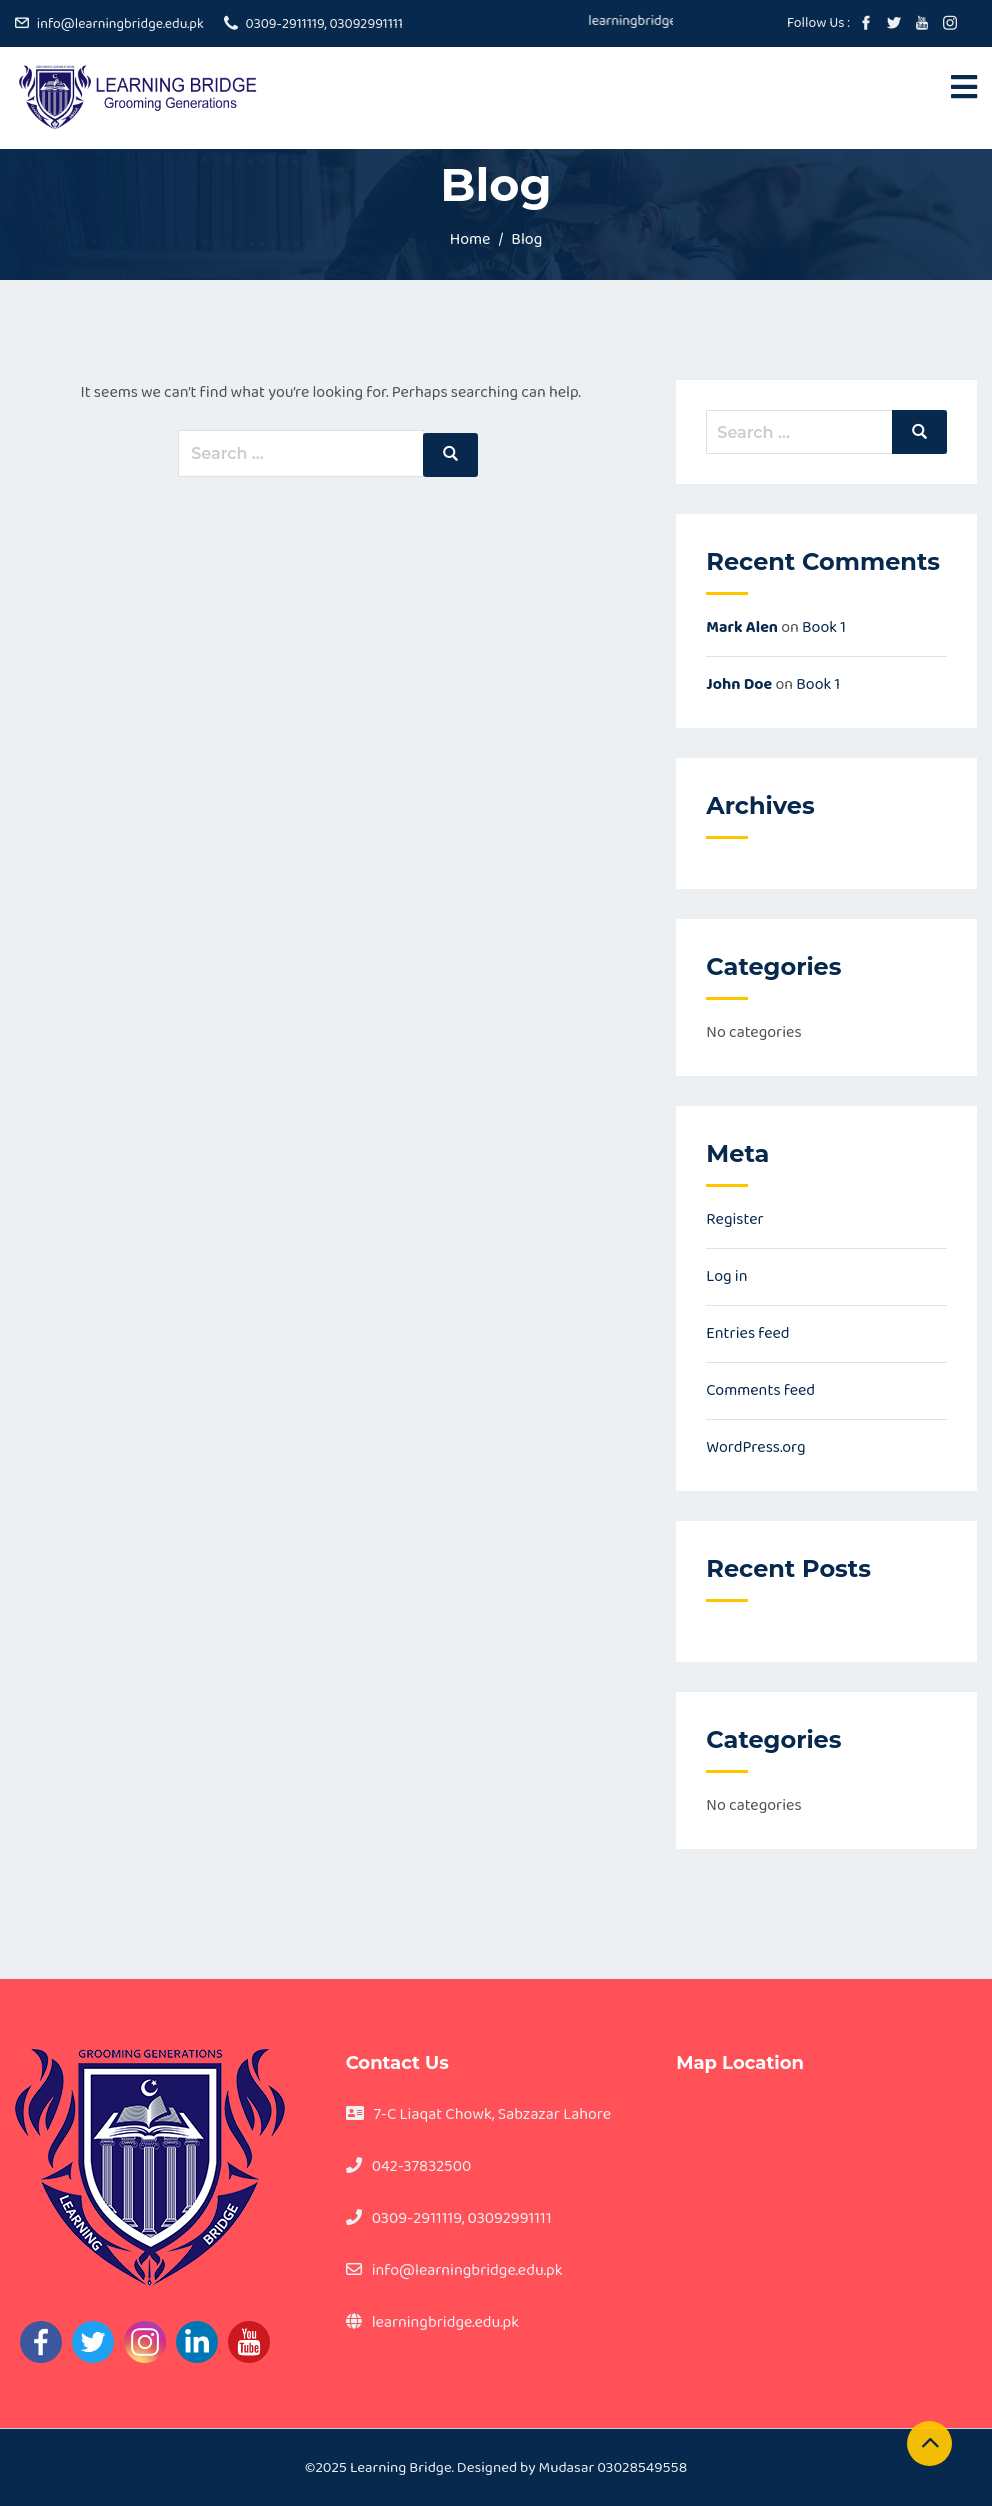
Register (734, 1219)
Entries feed (747, 1333)
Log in (726, 1276)
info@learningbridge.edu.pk (120, 24)
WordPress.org (755, 1447)
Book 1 (824, 627)
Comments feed (760, 1390)
